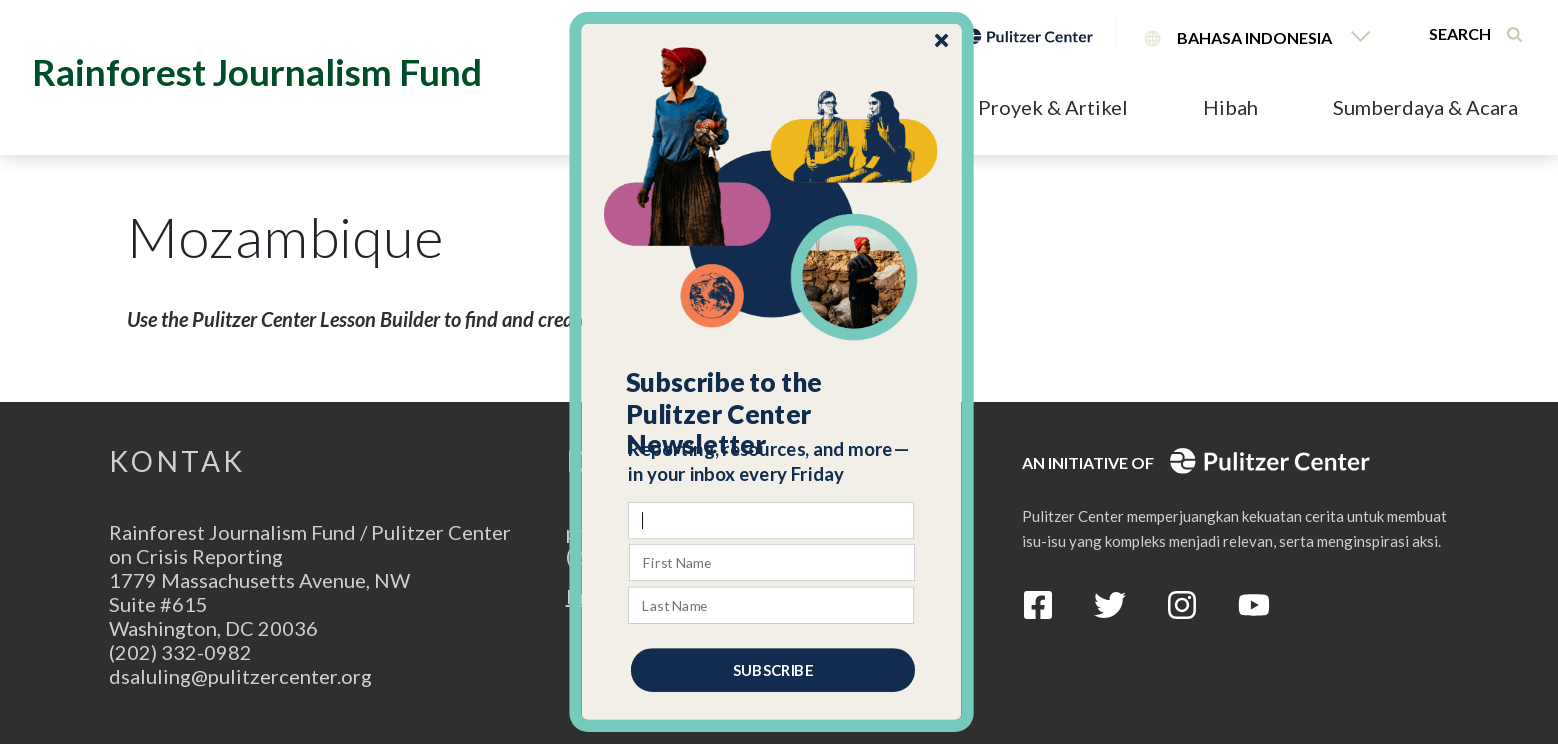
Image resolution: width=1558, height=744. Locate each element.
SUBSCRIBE (773, 670)
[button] (772, 414)
